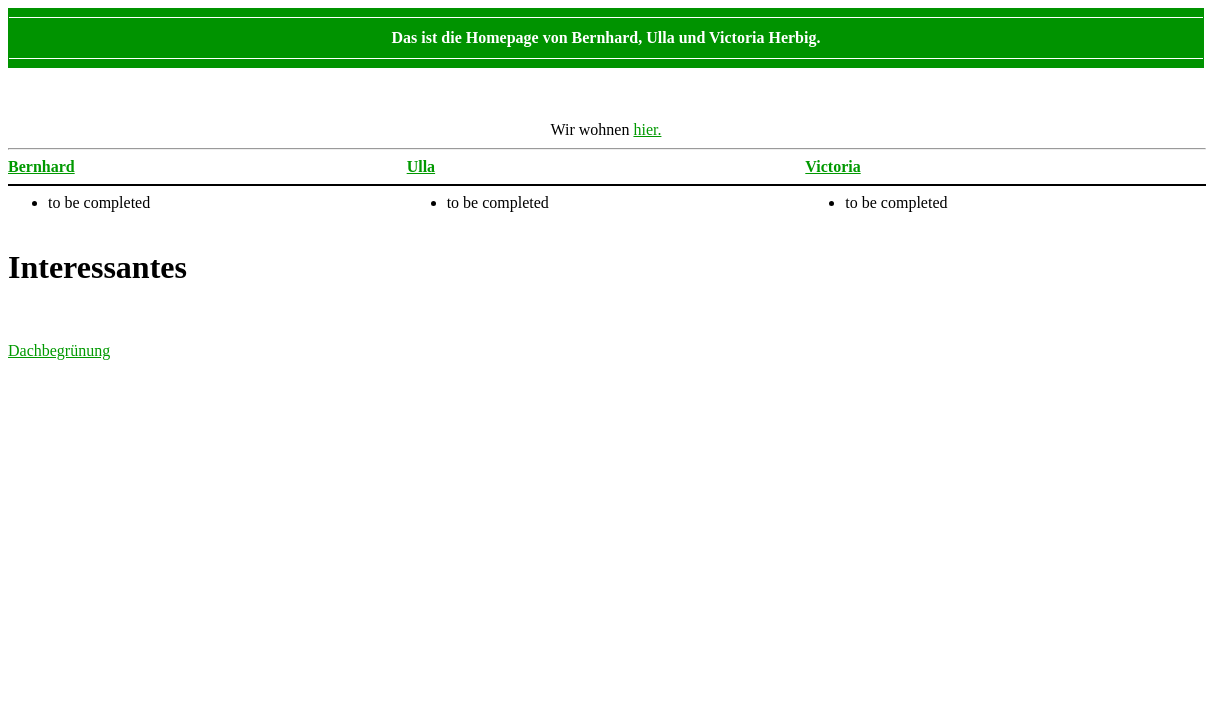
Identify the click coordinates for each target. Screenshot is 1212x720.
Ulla (421, 166)
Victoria (832, 166)
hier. (647, 129)
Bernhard (41, 166)
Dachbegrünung (59, 350)
